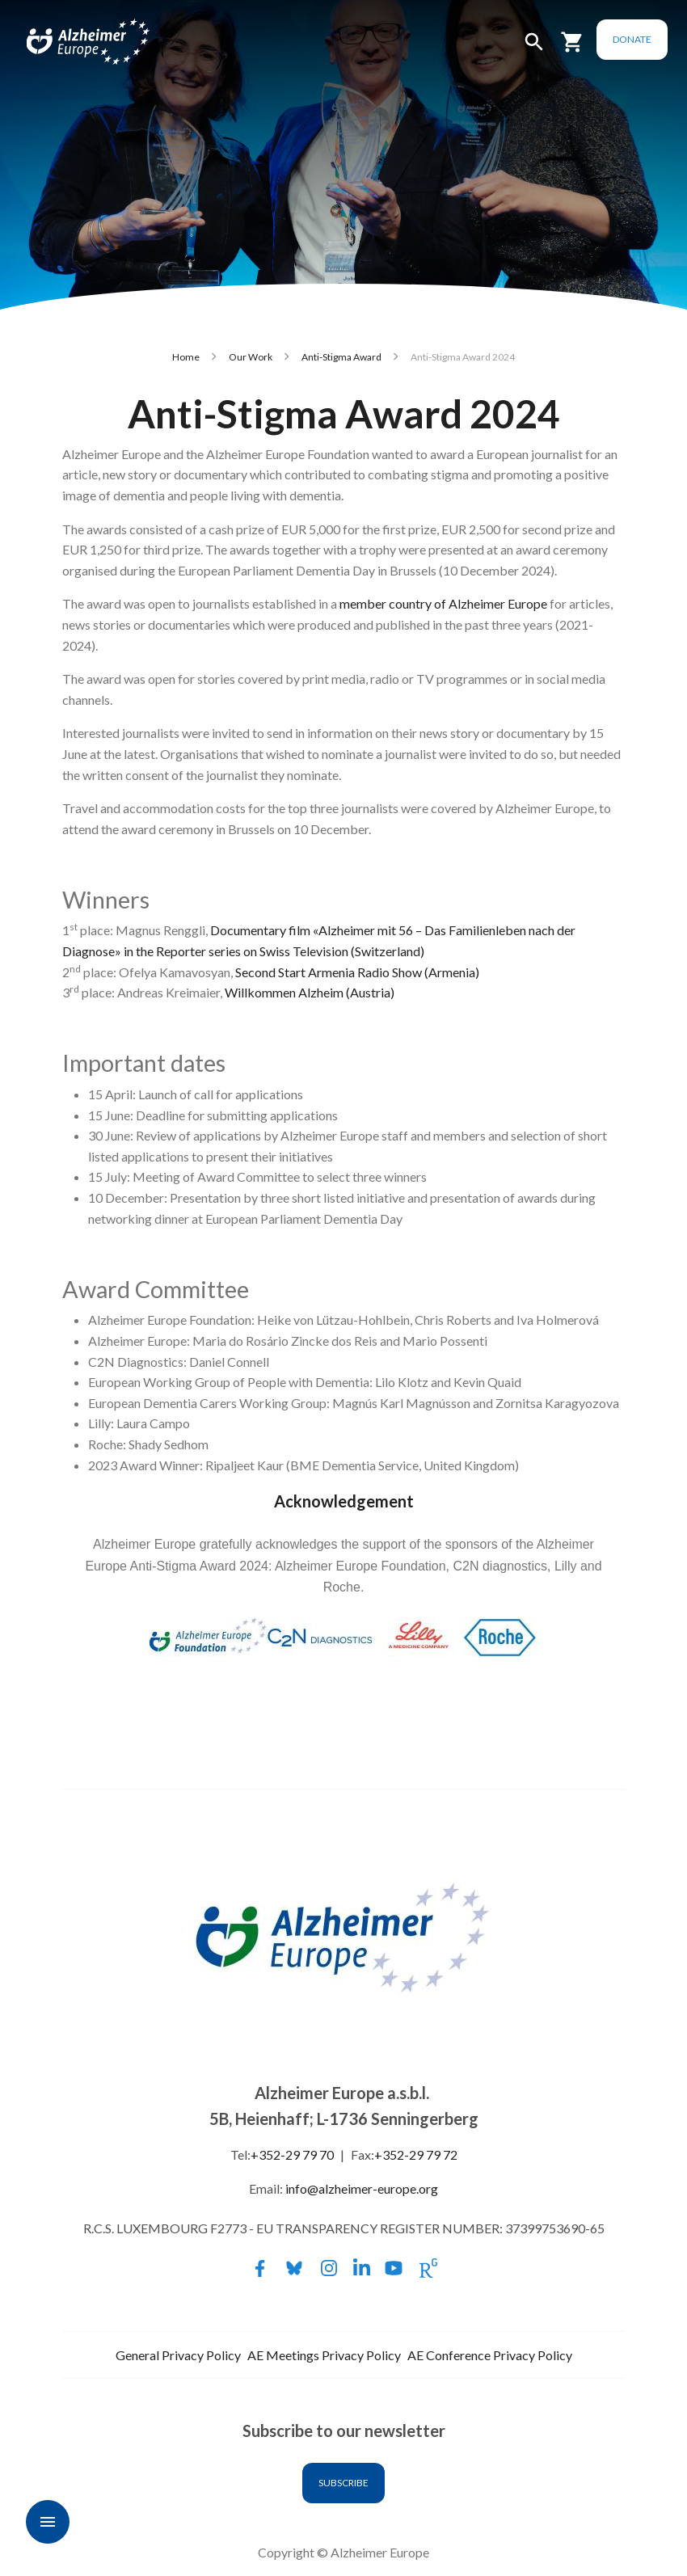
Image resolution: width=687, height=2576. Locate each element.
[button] (534, 49)
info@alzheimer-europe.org (361, 2188)
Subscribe (343, 2483)
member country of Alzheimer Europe (443, 603)
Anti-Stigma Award (341, 357)
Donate (632, 39)
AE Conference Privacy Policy (489, 2355)
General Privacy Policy (178, 2355)
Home (186, 357)
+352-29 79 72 (415, 2154)
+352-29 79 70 (292, 2154)
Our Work (250, 357)
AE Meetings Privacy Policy (324, 2355)
